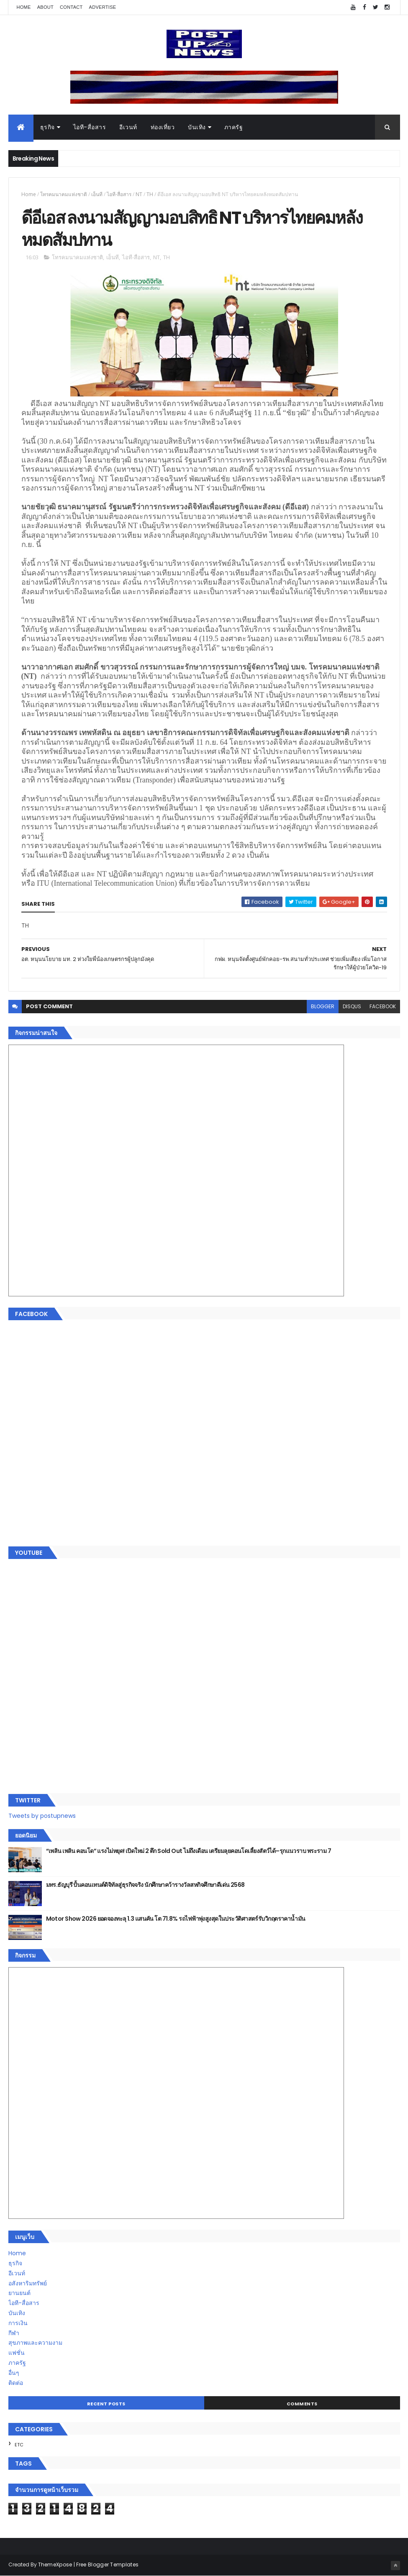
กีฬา (13, 2333)
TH (149, 194)
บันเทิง (197, 127)
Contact (71, 7)
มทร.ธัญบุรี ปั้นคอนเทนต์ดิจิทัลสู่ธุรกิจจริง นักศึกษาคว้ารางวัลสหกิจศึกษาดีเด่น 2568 (145, 1885)
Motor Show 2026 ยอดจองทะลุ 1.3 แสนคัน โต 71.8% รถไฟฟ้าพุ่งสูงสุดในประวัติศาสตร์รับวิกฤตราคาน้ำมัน (175, 1918)
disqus (352, 1006)
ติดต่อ (15, 2383)
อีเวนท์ (128, 127)
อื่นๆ (13, 2373)
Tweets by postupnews (42, 1816)
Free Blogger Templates (107, 2564)
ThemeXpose (55, 2564)
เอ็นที (97, 194)
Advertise (102, 7)
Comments (302, 2403)
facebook (383, 1006)
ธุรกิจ (47, 127)
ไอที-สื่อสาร (89, 127)
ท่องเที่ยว (163, 127)
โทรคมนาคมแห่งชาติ (63, 194)
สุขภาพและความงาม (35, 2342)
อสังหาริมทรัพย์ (27, 2283)
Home (24, 7)
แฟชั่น (16, 2353)
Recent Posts (106, 2403)
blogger (322, 1006)
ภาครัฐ (233, 127)
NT (139, 194)
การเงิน (18, 2323)
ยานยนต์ (19, 2293)
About (45, 7)
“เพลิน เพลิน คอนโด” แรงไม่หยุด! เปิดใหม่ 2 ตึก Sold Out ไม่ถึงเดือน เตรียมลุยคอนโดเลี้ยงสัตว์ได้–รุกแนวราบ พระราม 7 (188, 1851)
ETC (19, 2444)
